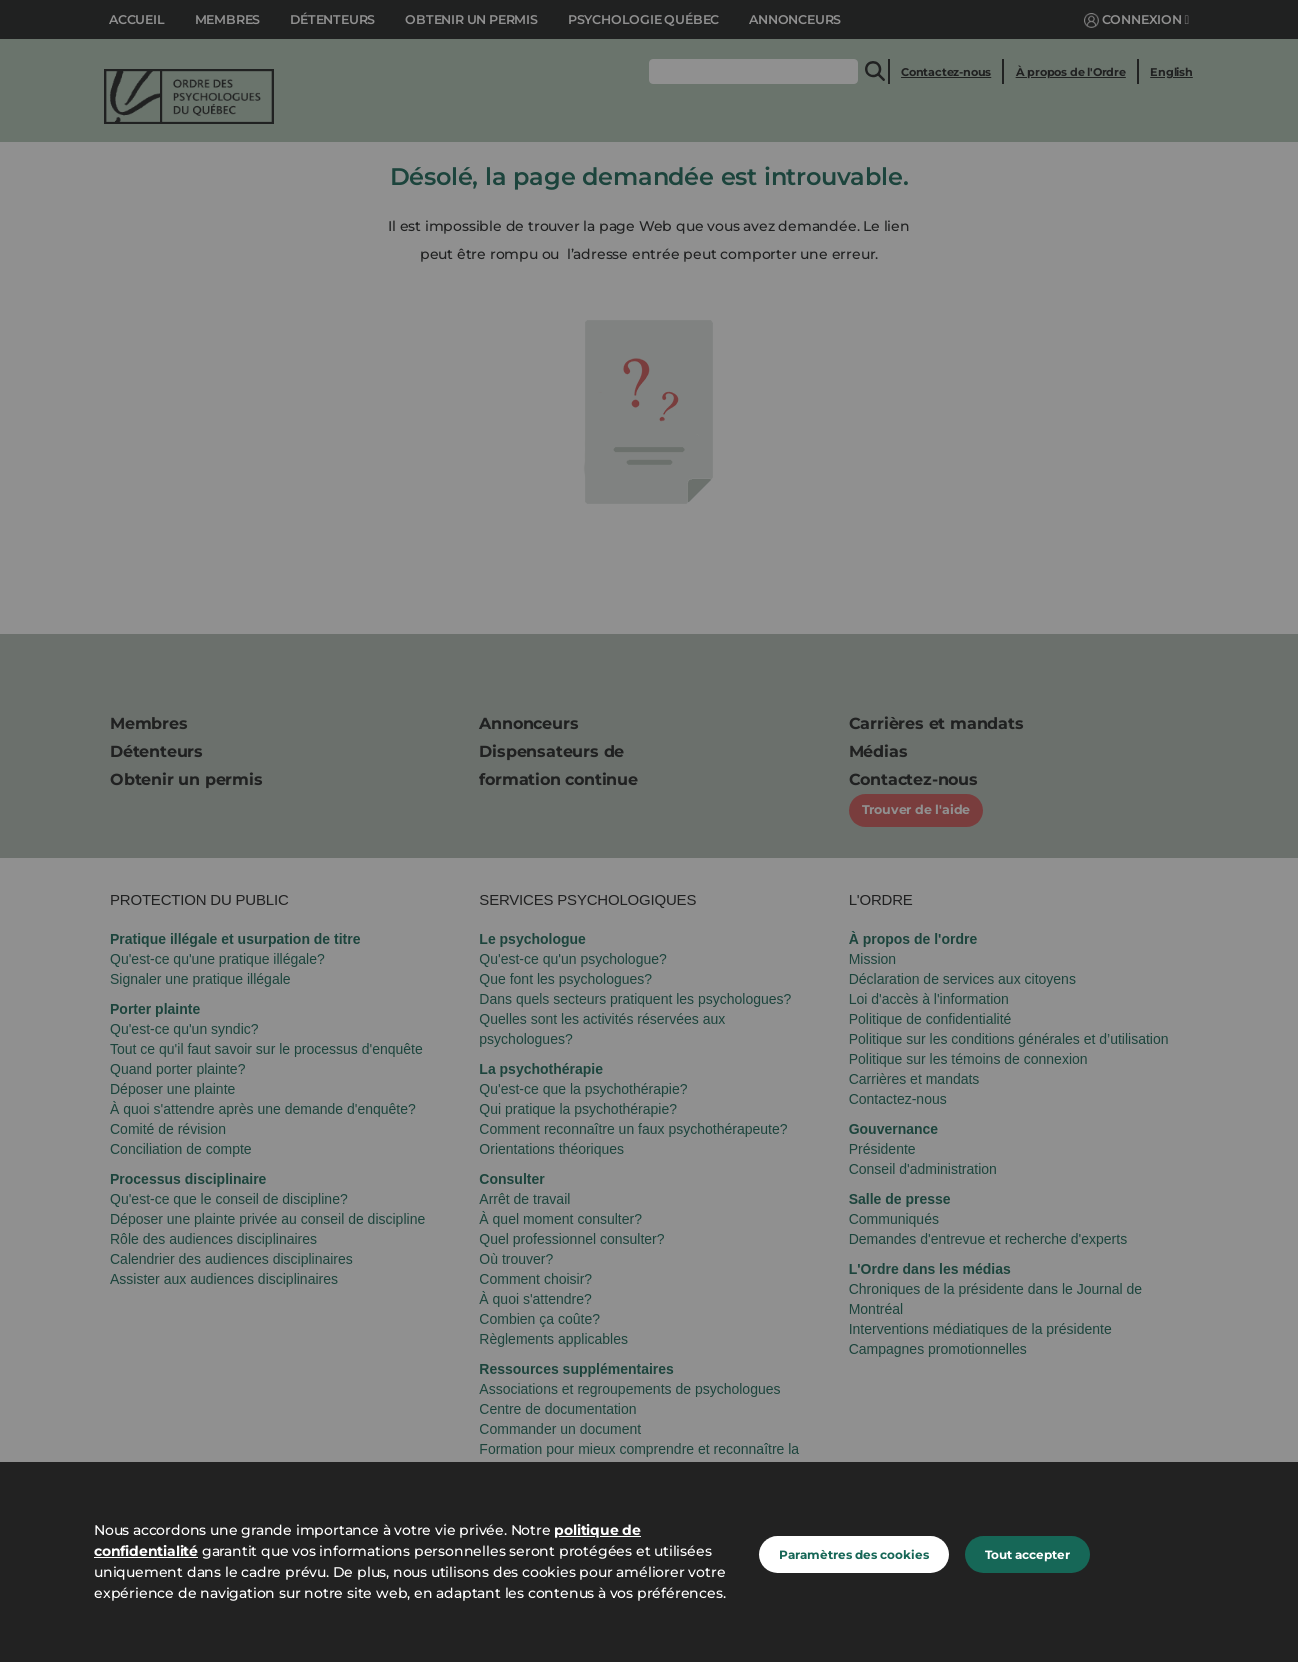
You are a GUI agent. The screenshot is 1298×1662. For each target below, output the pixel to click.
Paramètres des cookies (854, 1554)
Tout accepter (1027, 1554)
